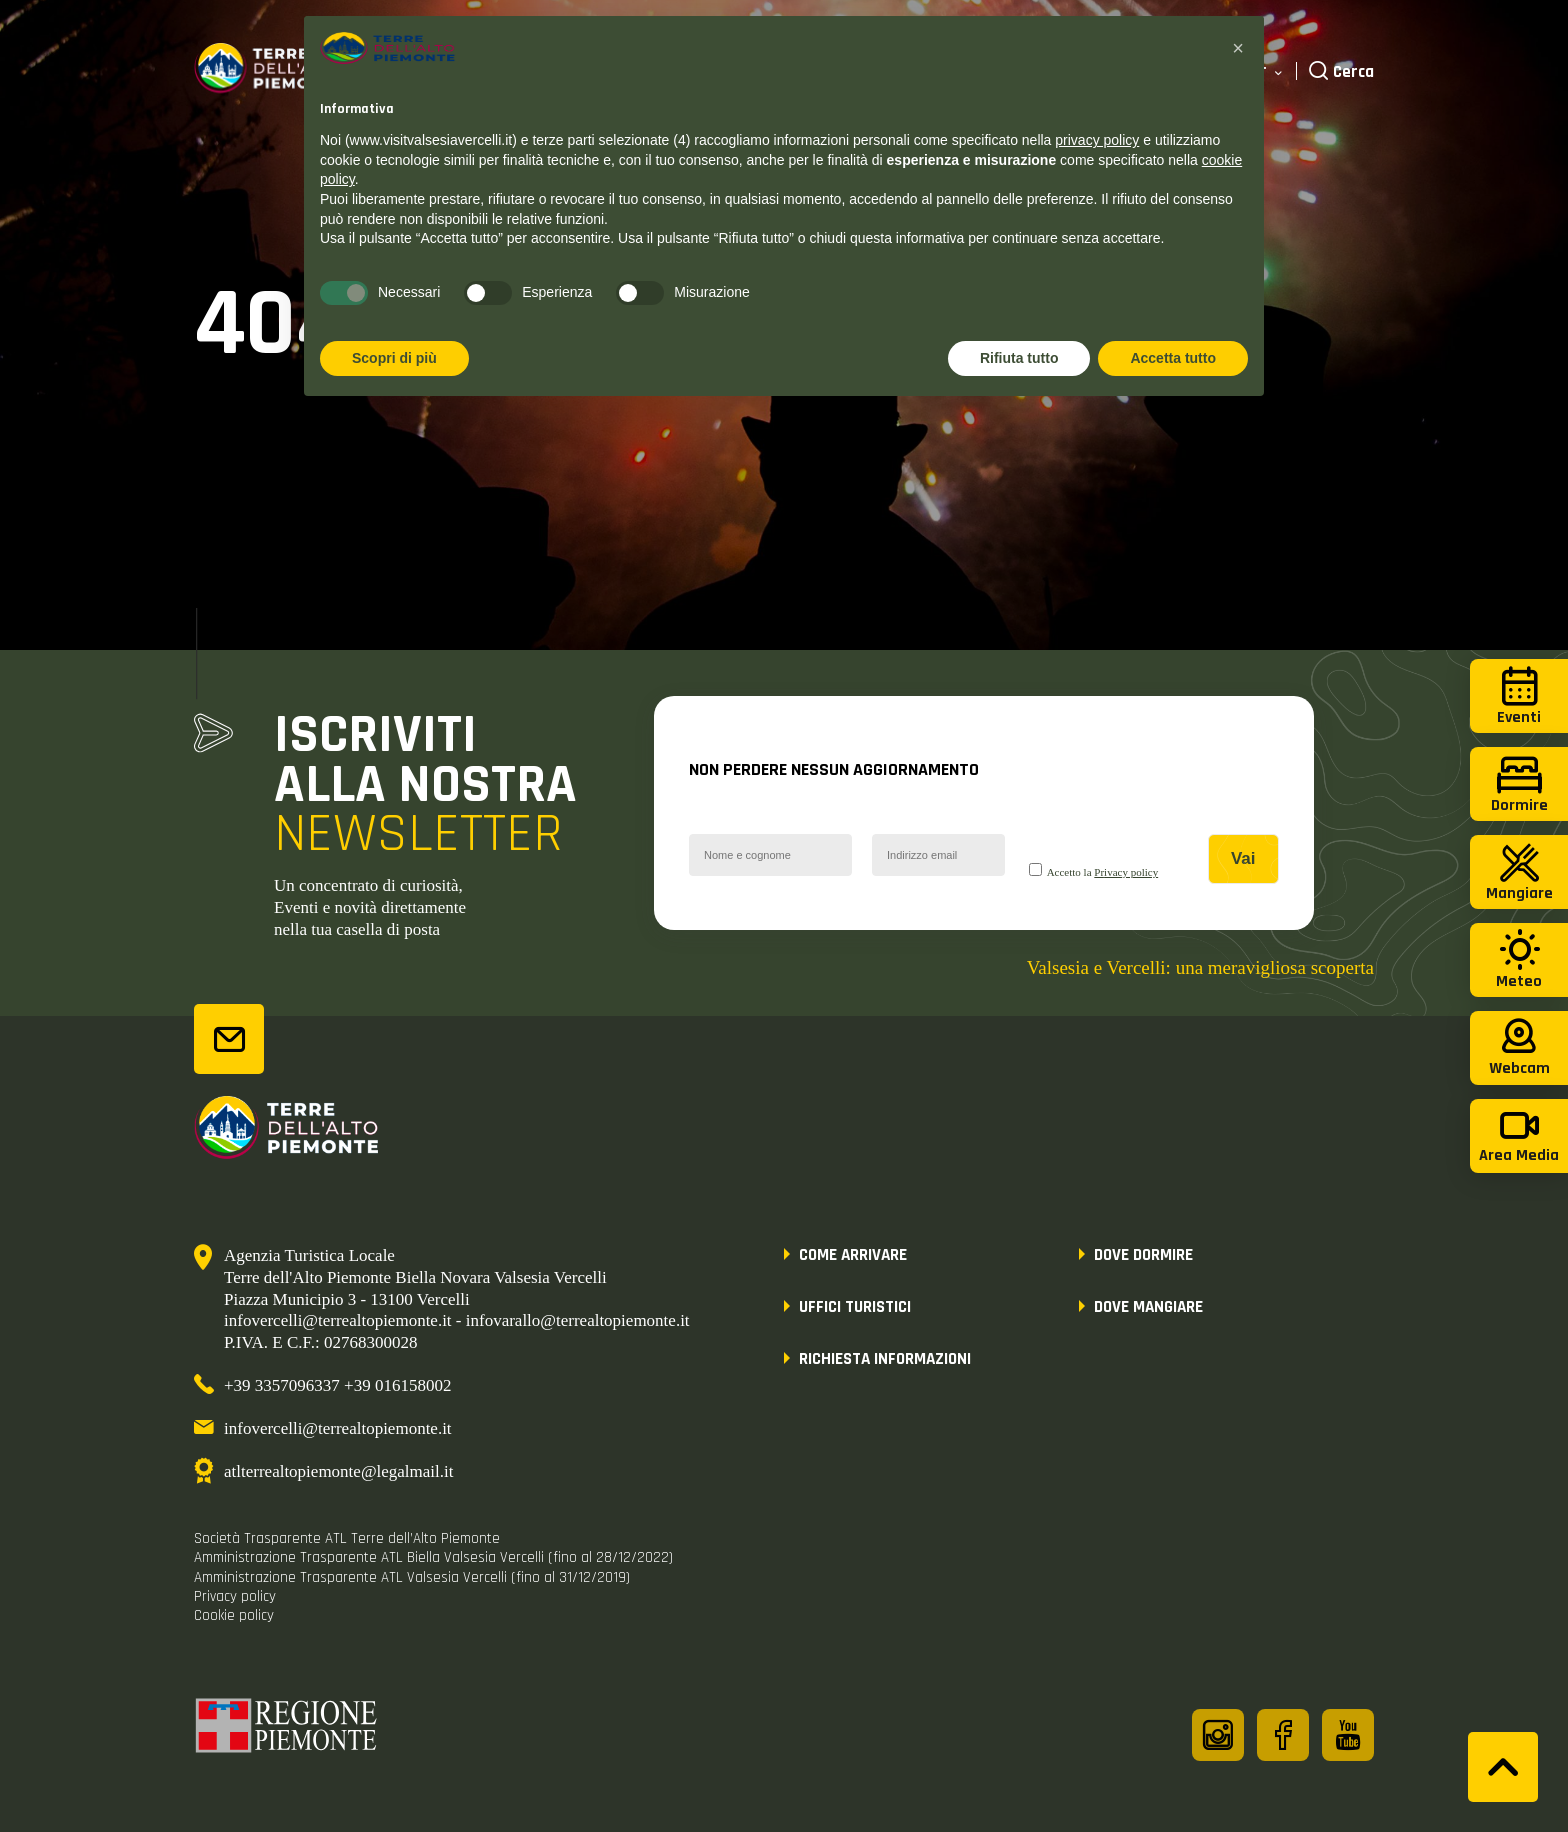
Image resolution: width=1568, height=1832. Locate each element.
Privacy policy (1126, 872)
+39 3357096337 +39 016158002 (337, 1385)
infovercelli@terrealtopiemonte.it (338, 1428)
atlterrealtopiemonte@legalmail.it (338, 1471)
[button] (1238, 48)
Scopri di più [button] (394, 358)
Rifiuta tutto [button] (1019, 358)
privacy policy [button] (1097, 140)
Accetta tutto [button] (1173, 358)
